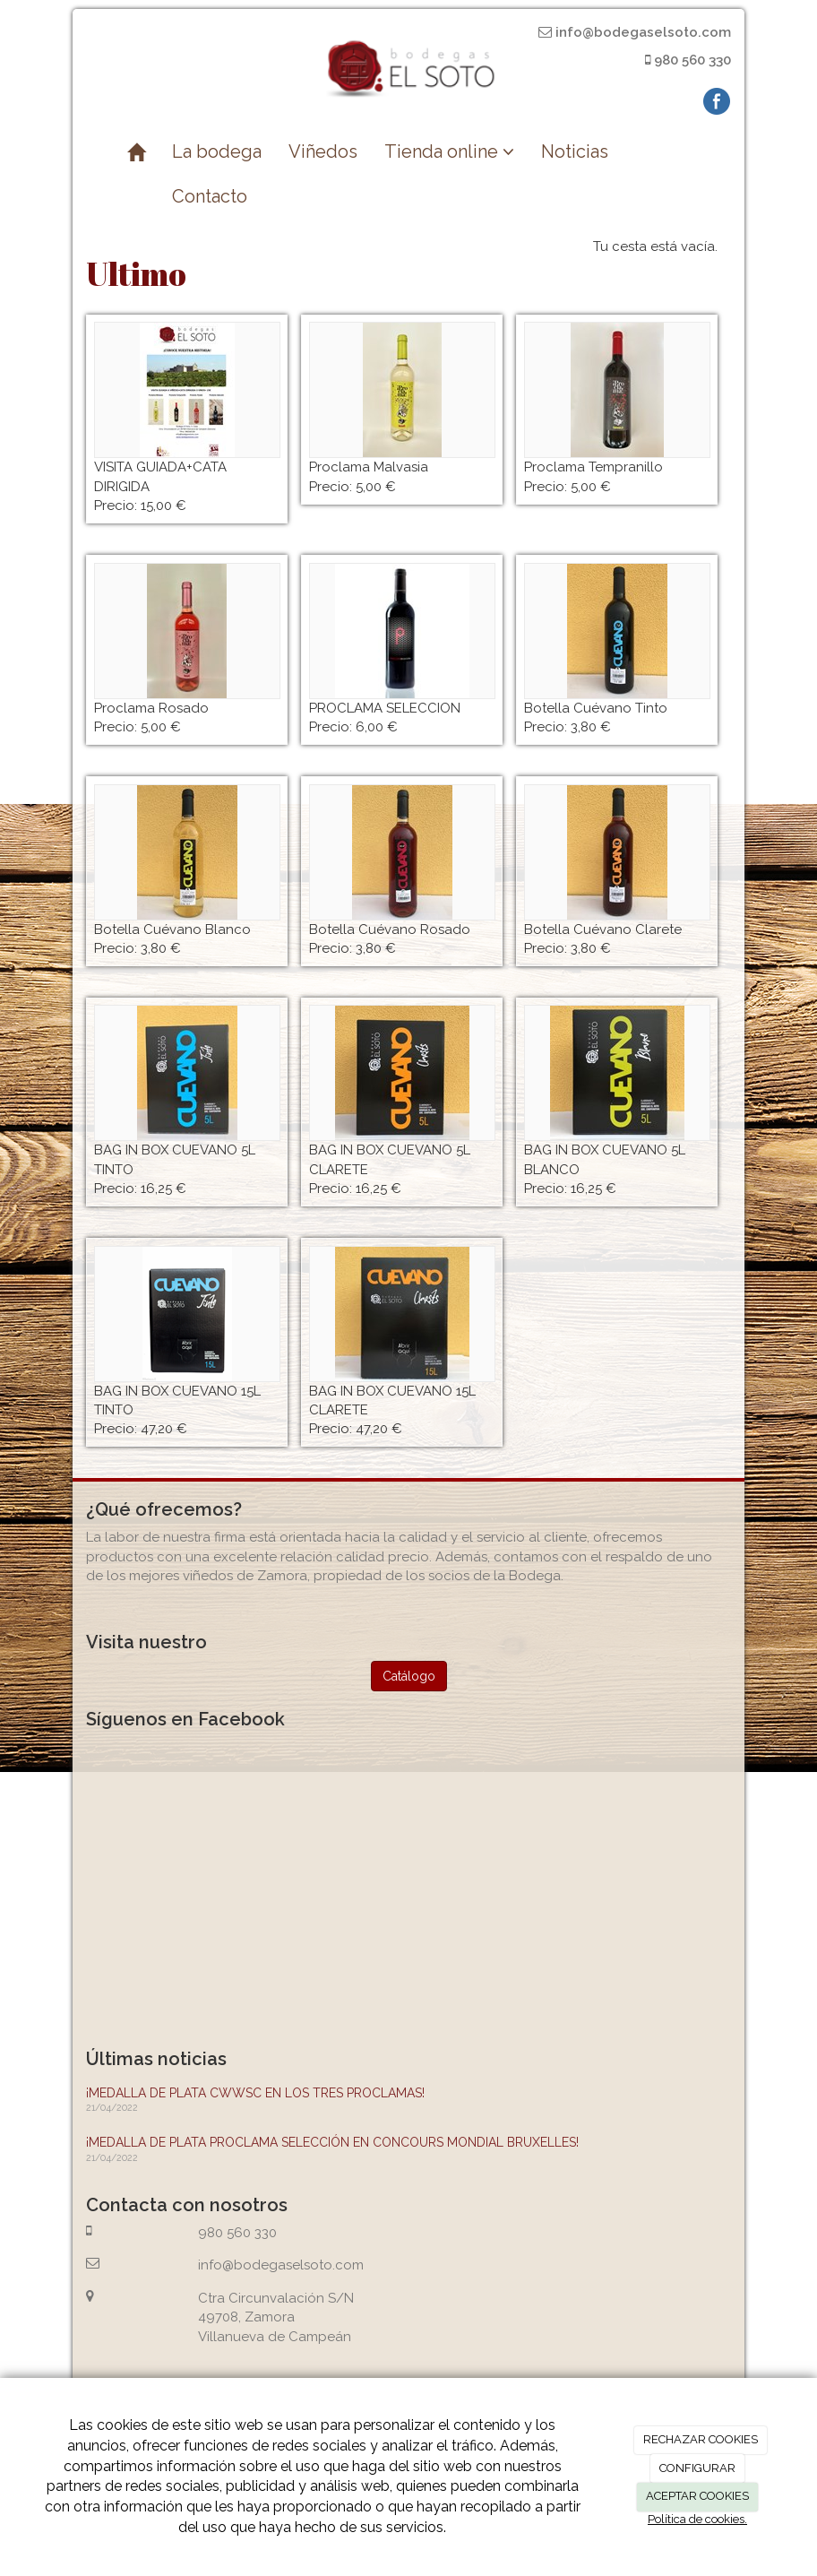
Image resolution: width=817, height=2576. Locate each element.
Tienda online (449, 151)
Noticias (574, 151)
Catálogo (409, 1676)
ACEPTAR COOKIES (697, 2496)
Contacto (209, 196)
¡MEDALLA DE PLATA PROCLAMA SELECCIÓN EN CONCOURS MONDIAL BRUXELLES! (332, 2142)
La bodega (217, 151)
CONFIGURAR (697, 2468)
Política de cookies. (697, 2519)
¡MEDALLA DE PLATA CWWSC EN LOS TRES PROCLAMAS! (255, 2093)
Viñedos (322, 151)
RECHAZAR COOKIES (700, 2439)
